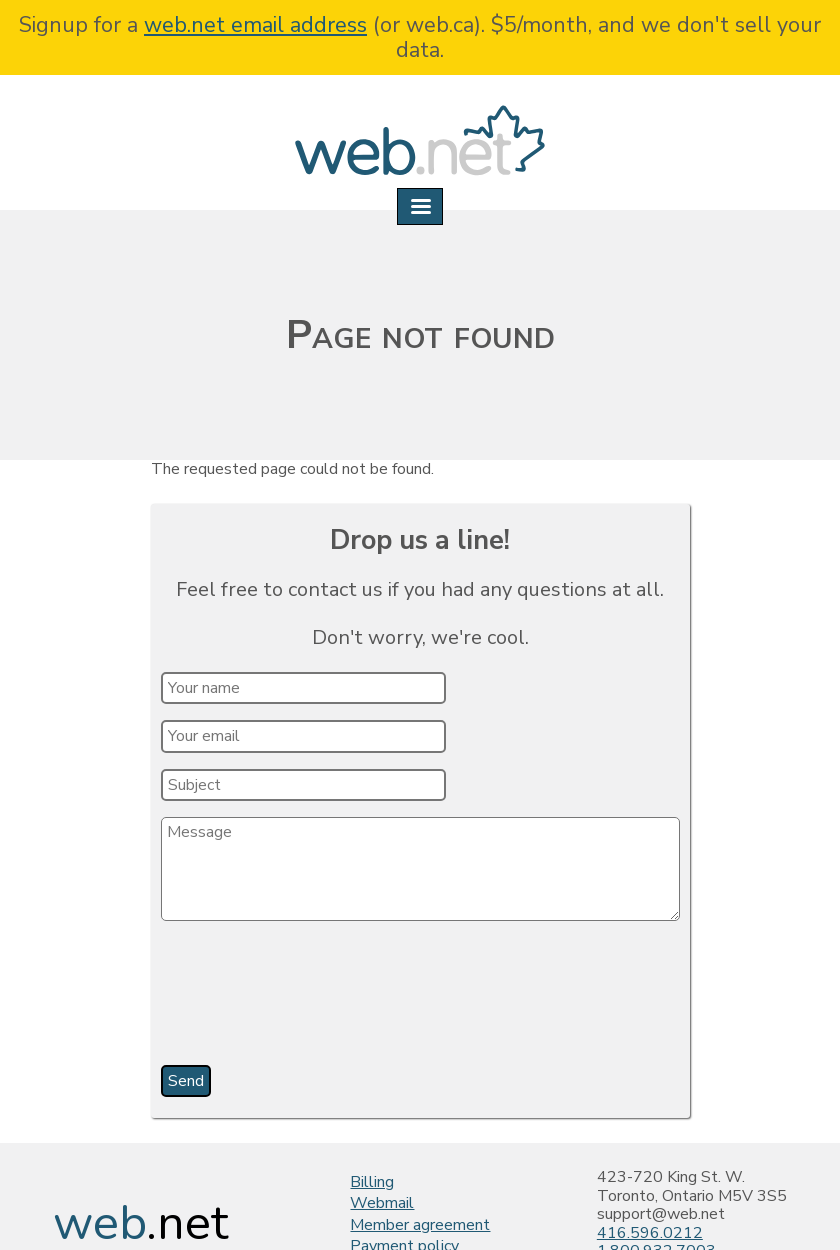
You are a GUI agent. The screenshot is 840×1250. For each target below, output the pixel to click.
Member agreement (420, 1225)
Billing (372, 1182)
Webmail (382, 1203)
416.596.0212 (650, 1233)
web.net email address (255, 25)
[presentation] (315, 1000)
